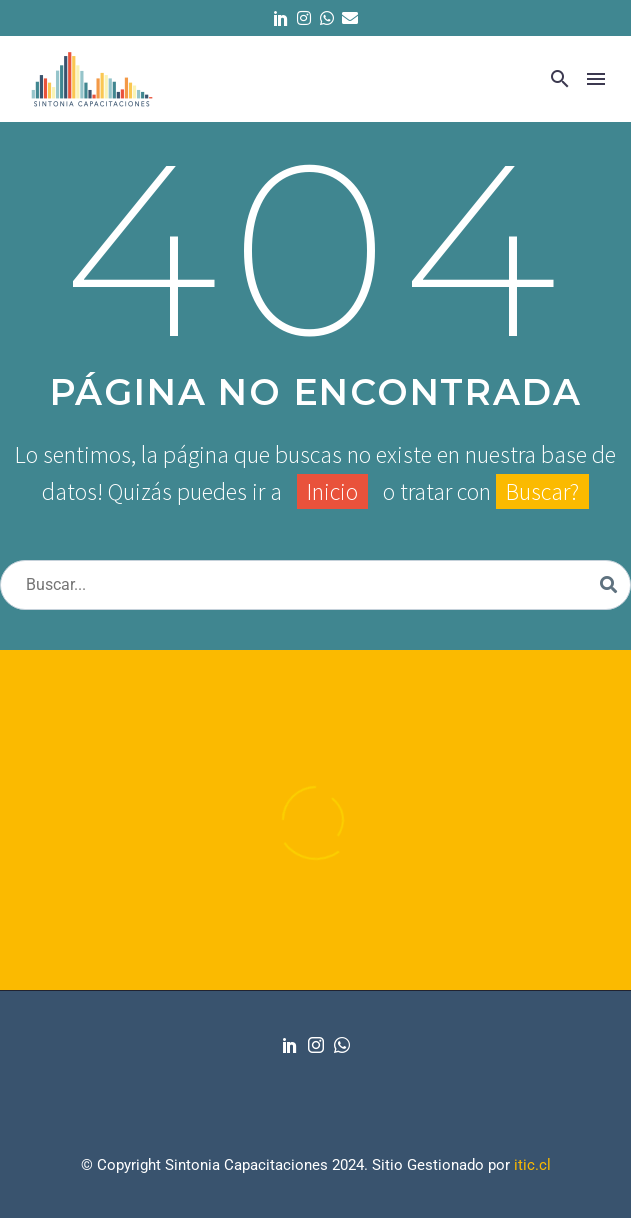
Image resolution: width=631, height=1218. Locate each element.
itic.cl (532, 1165)
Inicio (332, 491)
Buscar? (542, 491)
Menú (596, 79)
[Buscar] (315, 585)
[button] (560, 79)
